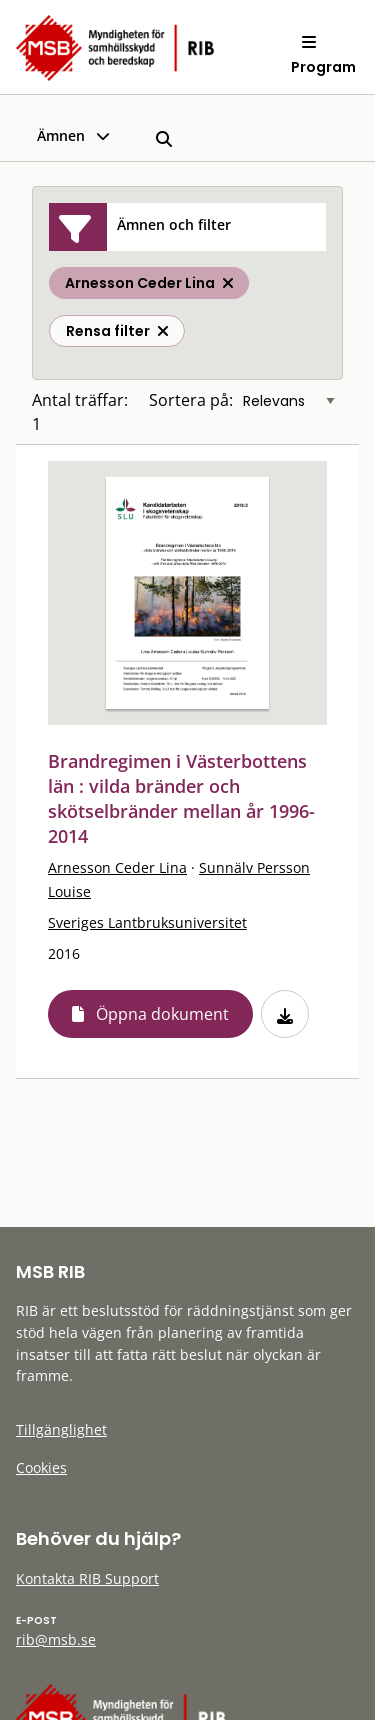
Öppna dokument (162, 1014)
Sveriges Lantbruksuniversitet (147, 922)
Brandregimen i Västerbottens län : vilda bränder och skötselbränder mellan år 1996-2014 (181, 798)
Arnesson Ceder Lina (117, 867)
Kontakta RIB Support (87, 1578)
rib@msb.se (56, 1639)
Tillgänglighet (61, 1429)
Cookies (41, 1467)
